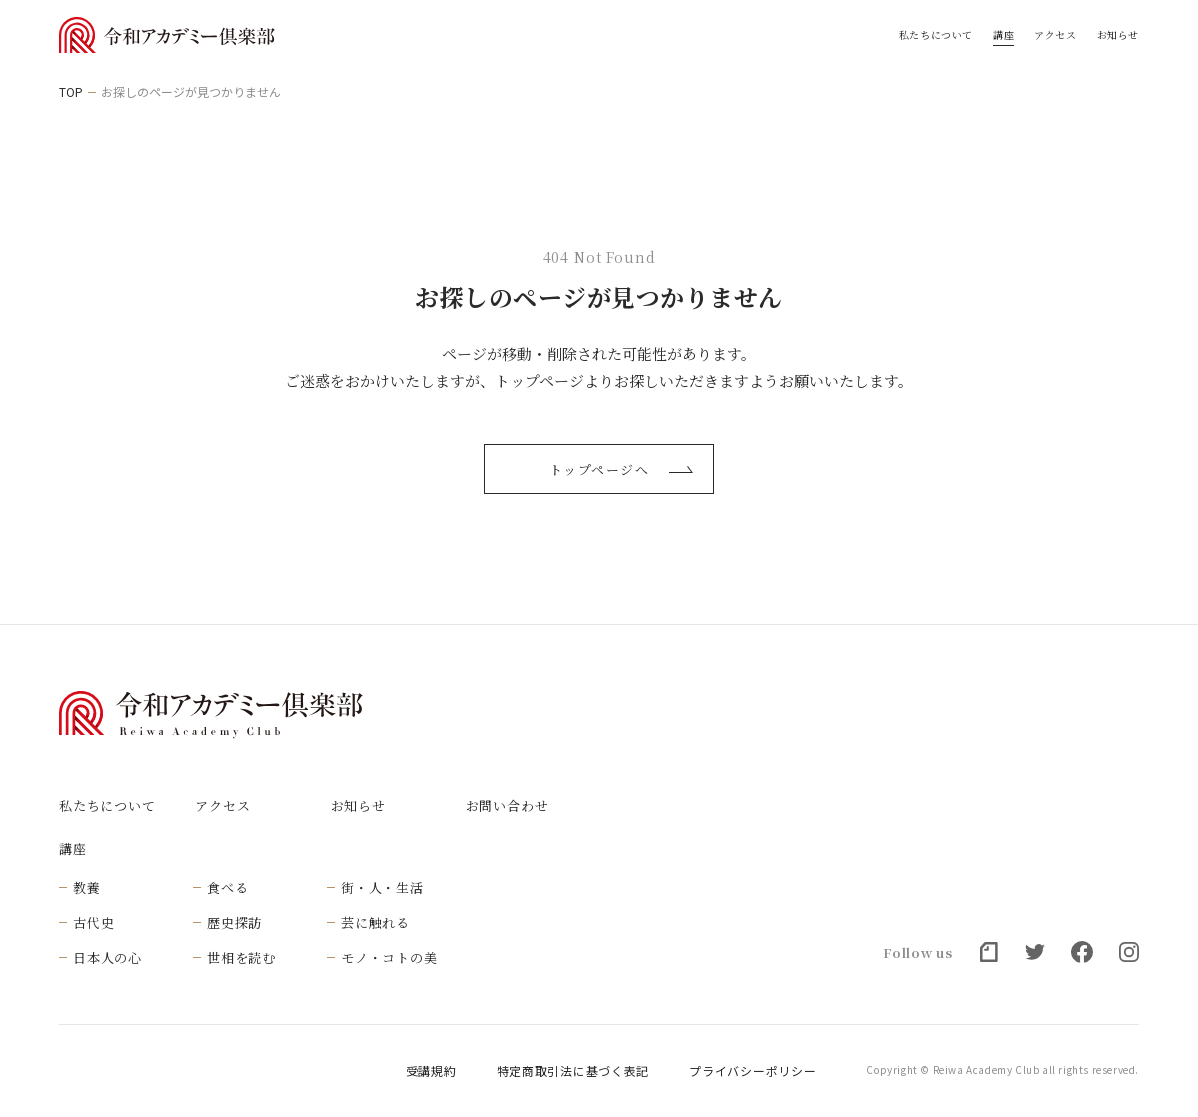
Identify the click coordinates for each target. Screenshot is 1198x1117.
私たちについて (936, 35)
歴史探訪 (234, 922)
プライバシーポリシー (752, 1071)
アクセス (1055, 35)
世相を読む (241, 957)
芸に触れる (375, 922)
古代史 (93, 922)
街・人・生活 (382, 887)
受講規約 (431, 1071)
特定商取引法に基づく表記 (573, 1071)
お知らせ (1118, 35)
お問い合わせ (507, 805)
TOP (71, 92)
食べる (227, 887)
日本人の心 (107, 957)
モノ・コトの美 (389, 957)
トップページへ (621, 469)
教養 (87, 887)
